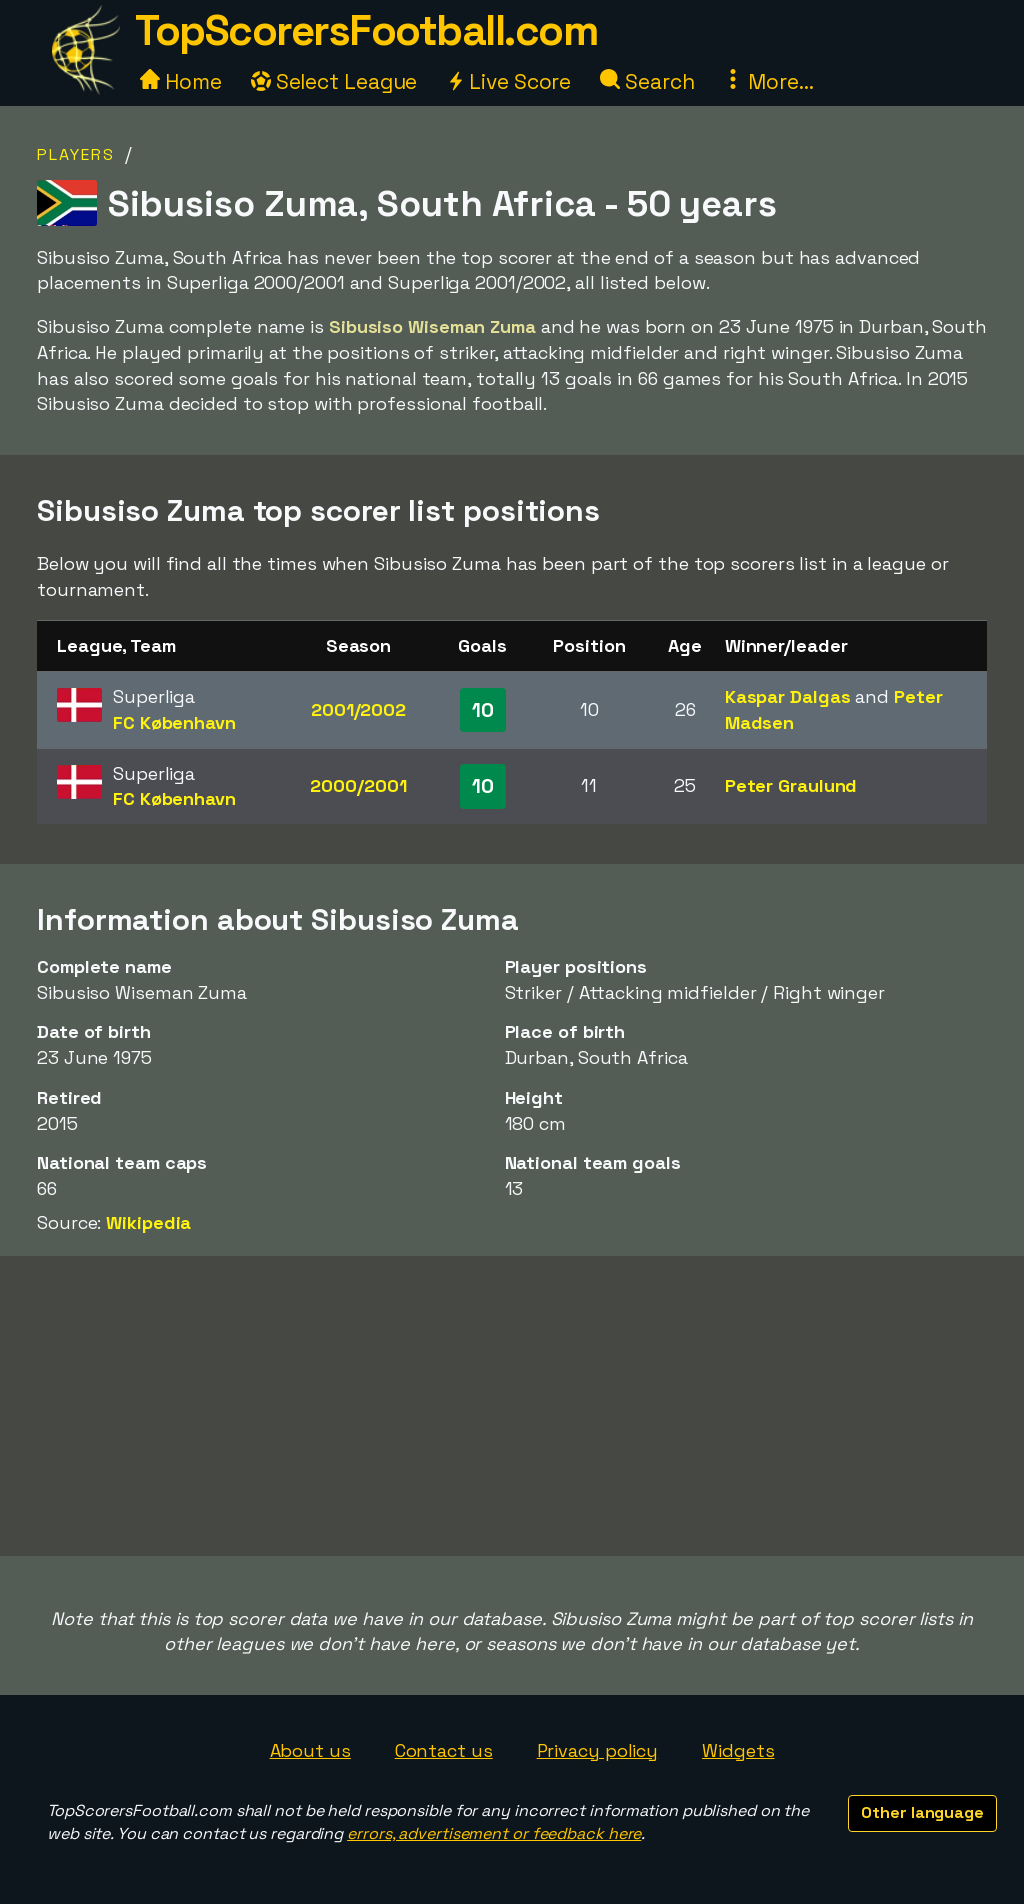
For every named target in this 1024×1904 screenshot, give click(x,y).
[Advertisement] (512, 1406)
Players (76, 154)
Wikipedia (148, 1222)
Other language (922, 1812)
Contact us (444, 1750)
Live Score (508, 81)
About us (310, 1750)
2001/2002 (358, 709)
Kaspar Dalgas (788, 696)
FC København (174, 722)
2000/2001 (358, 785)
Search (647, 81)
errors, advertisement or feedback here (494, 1833)
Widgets (738, 1750)
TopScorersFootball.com (366, 30)
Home (181, 81)
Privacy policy (598, 1750)
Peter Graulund (791, 785)
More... (768, 81)
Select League (334, 81)
